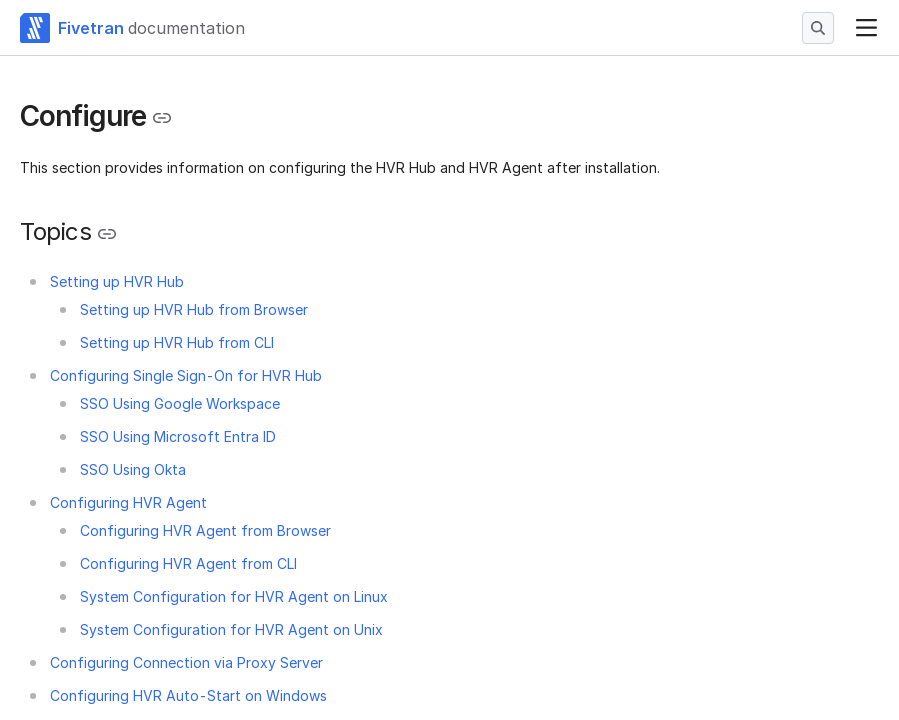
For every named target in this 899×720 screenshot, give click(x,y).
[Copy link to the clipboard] (162, 118)
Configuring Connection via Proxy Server (186, 662)
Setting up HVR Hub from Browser (194, 309)
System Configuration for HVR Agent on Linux (234, 596)
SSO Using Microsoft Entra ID (178, 436)
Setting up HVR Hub (117, 281)
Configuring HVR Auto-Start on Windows (188, 695)
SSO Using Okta (133, 469)
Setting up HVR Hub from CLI (177, 342)
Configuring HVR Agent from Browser (205, 530)
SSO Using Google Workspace (180, 403)
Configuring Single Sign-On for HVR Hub (186, 375)
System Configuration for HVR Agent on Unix (231, 629)
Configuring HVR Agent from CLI (188, 563)
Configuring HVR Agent (128, 502)
